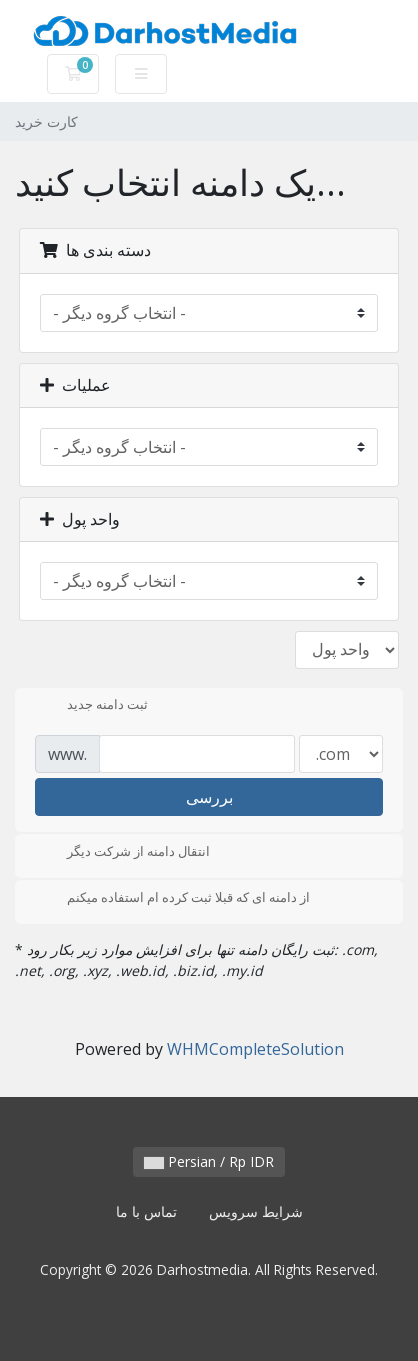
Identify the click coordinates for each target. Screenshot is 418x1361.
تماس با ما (146, 1211)
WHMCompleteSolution (255, 1049)
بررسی (209, 797)
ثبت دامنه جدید (91, 706)
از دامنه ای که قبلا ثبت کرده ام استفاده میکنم (172, 899)
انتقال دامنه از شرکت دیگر (122, 853)
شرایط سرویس (256, 1211)
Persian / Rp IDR (209, 1161)
